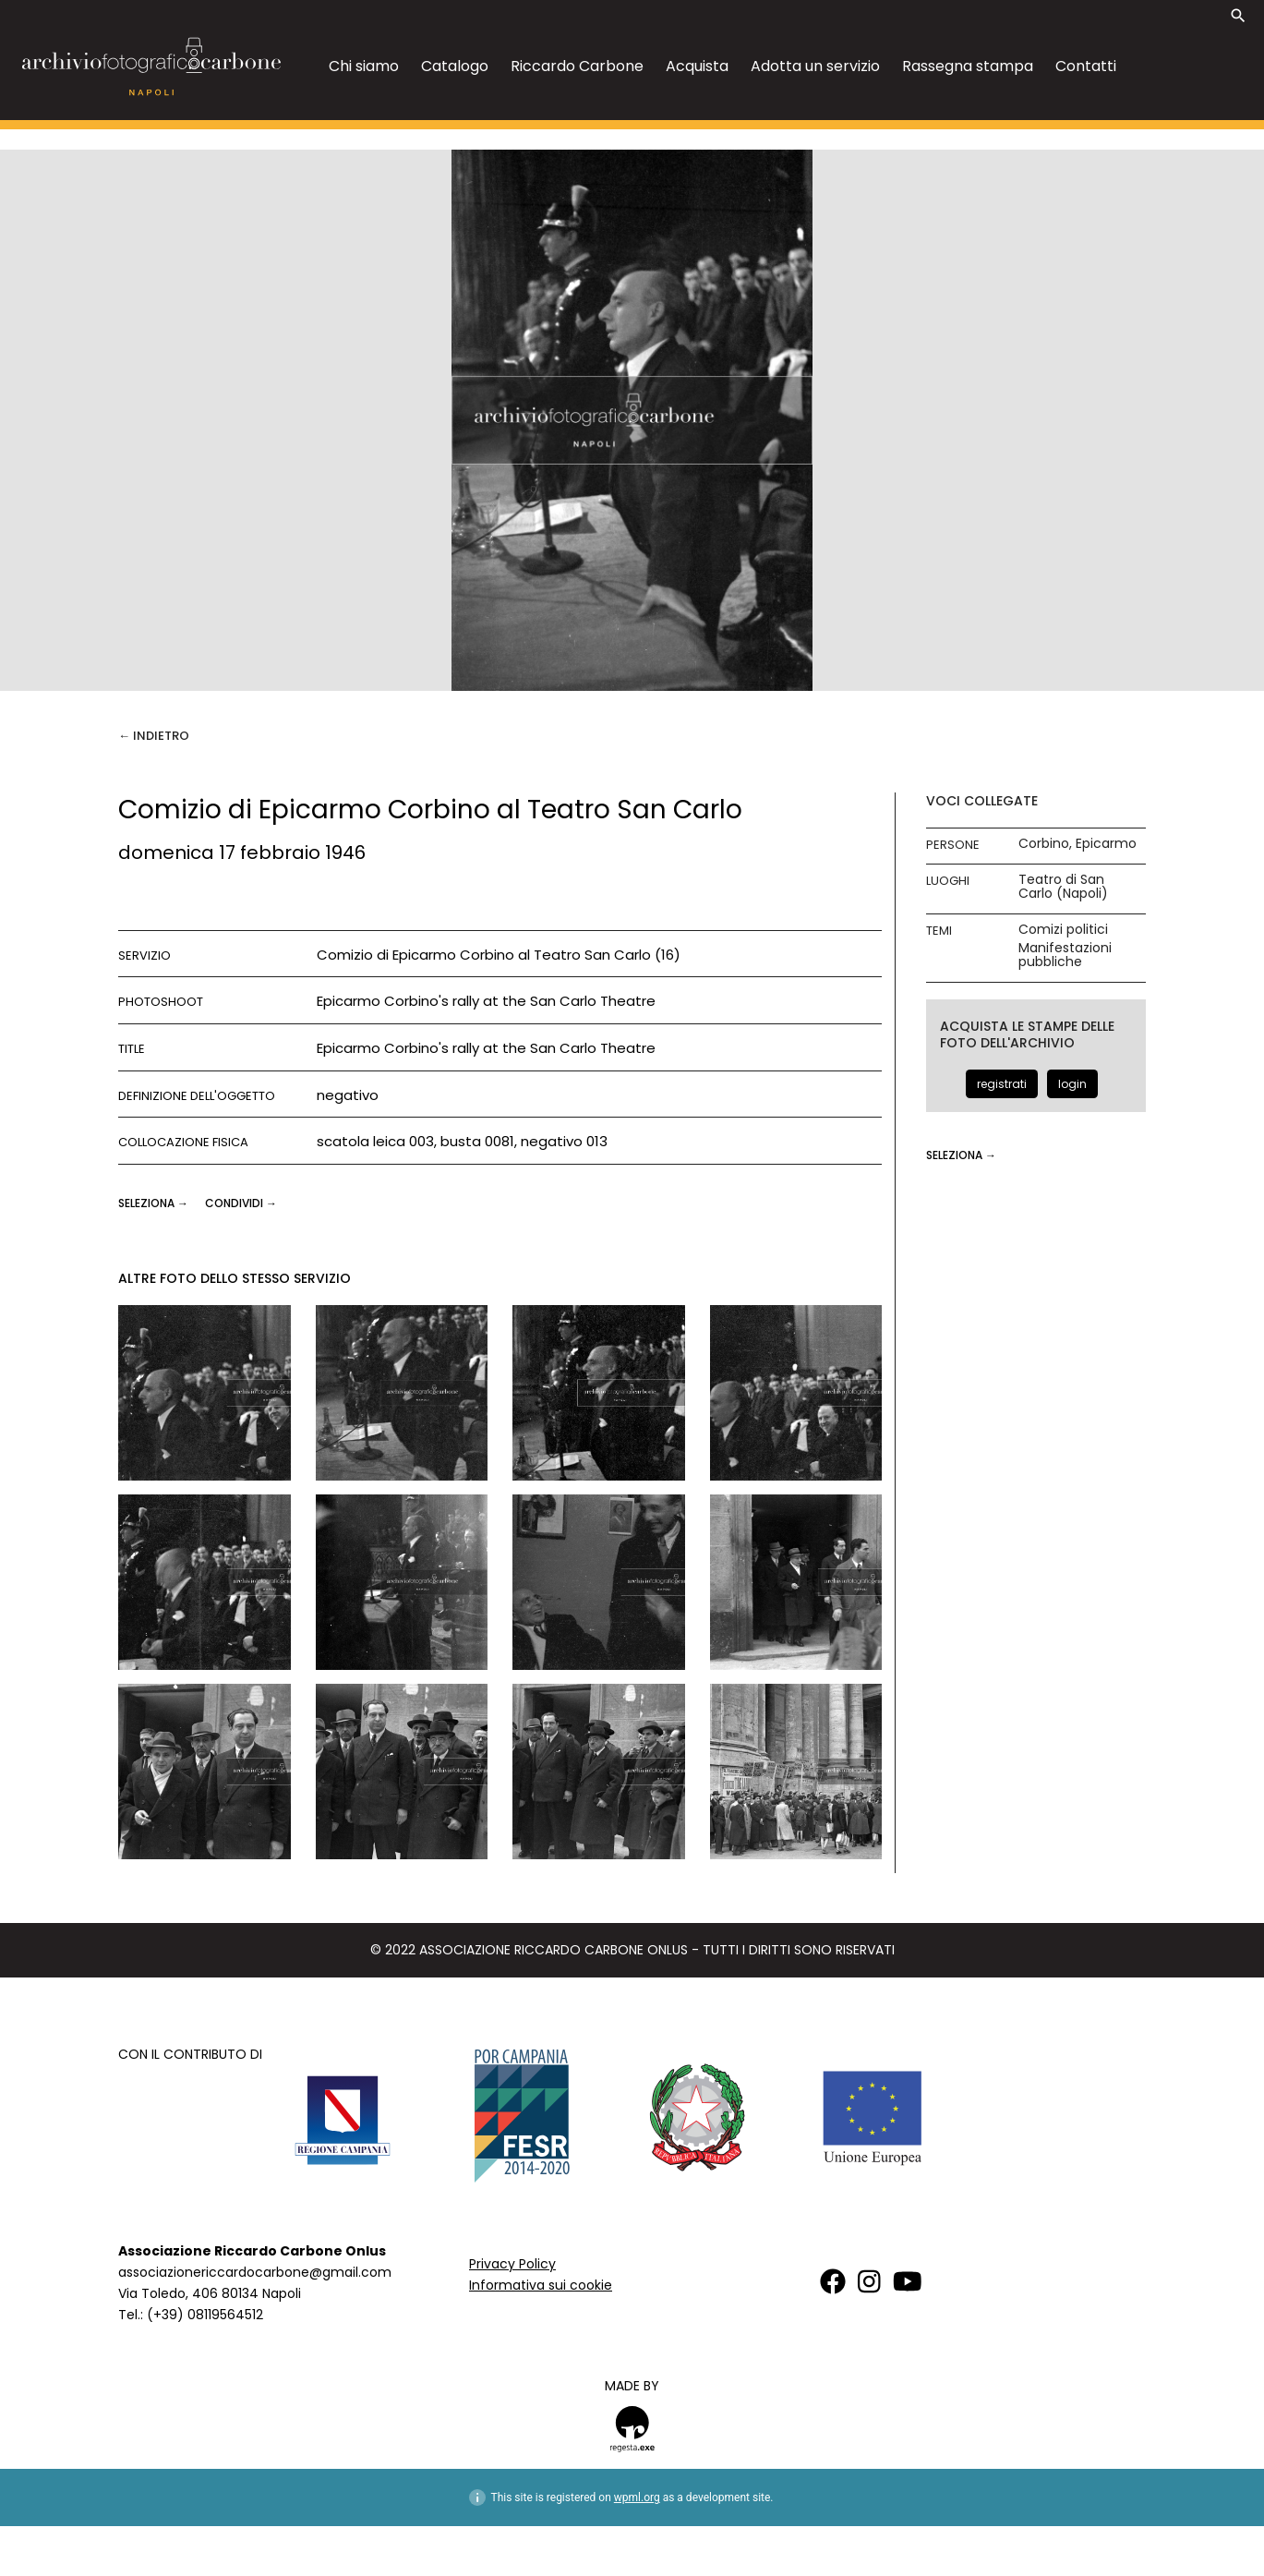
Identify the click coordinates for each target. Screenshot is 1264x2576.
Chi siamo (364, 66)
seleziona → (154, 1203)
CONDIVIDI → (241, 1203)
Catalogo (454, 66)
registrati (1002, 1084)
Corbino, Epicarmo (1077, 844)
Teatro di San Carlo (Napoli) (1063, 887)
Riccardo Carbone (577, 66)
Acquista (697, 66)
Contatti (1085, 66)
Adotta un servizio (815, 66)
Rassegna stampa (967, 66)
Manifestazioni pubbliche (1065, 955)
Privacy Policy (512, 2264)
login (1072, 1084)
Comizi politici (1063, 930)
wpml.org (637, 2497)
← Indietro (153, 735)
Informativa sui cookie (540, 2285)
